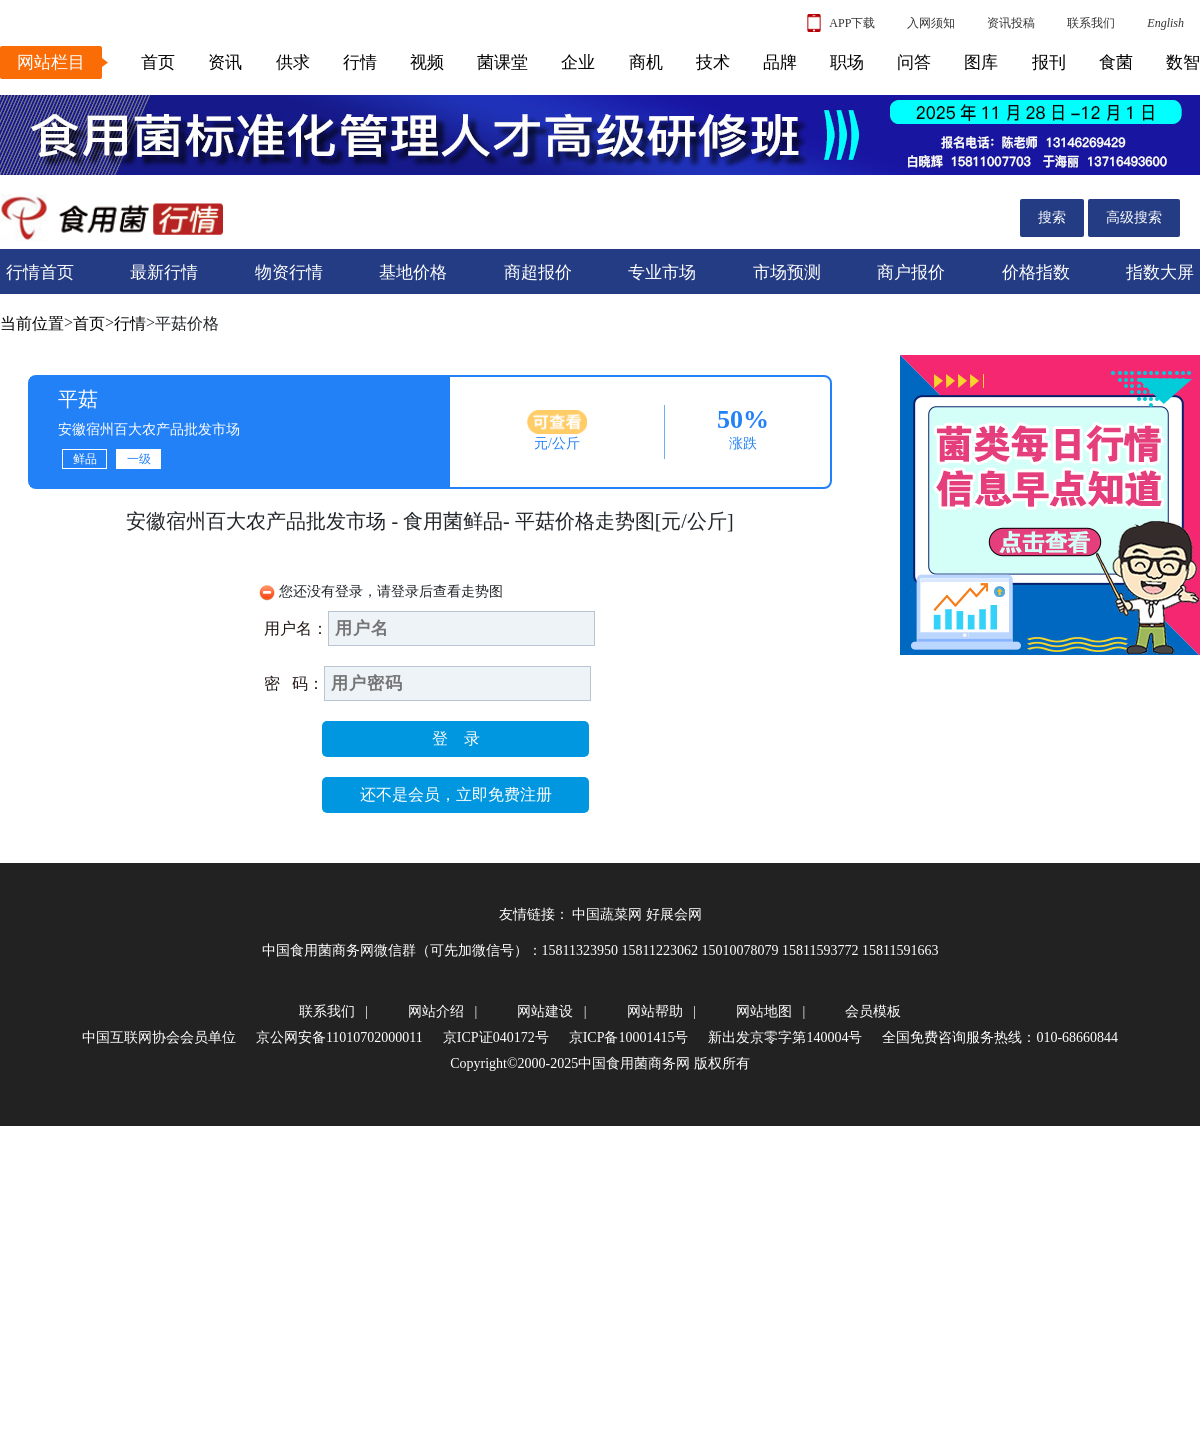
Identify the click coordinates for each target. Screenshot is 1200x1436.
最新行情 (164, 272)
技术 (713, 62)
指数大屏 (1160, 272)
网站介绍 (436, 1011)
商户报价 (911, 272)
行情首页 (40, 272)
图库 (981, 62)
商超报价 (538, 272)
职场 (847, 62)
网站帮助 (655, 1011)
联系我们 (1091, 23)
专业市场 (662, 272)
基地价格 (413, 272)
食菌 (1116, 62)
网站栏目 (51, 62)
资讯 (225, 62)
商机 (646, 62)
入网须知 (931, 23)
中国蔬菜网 (607, 914)
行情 (360, 62)
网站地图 (764, 1011)
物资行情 (289, 272)
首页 (158, 62)
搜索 (1052, 217)
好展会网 (674, 914)
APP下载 (841, 23)
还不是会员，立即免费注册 (456, 794)
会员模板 (873, 1011)
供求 (293, 62)
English (1165, 23)
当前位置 (32, 323)
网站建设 (545, 1011)
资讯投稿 (1011, 23)
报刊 (1049, 62)
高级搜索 (1134, 217)
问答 (914, 62)
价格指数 (1036, 272)
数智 (1183, 62)
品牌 (780, 62)
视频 (427, 62)
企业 (578, 62)
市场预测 (787, 272)
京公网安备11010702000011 (339, 1037)
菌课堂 (502, 62)
